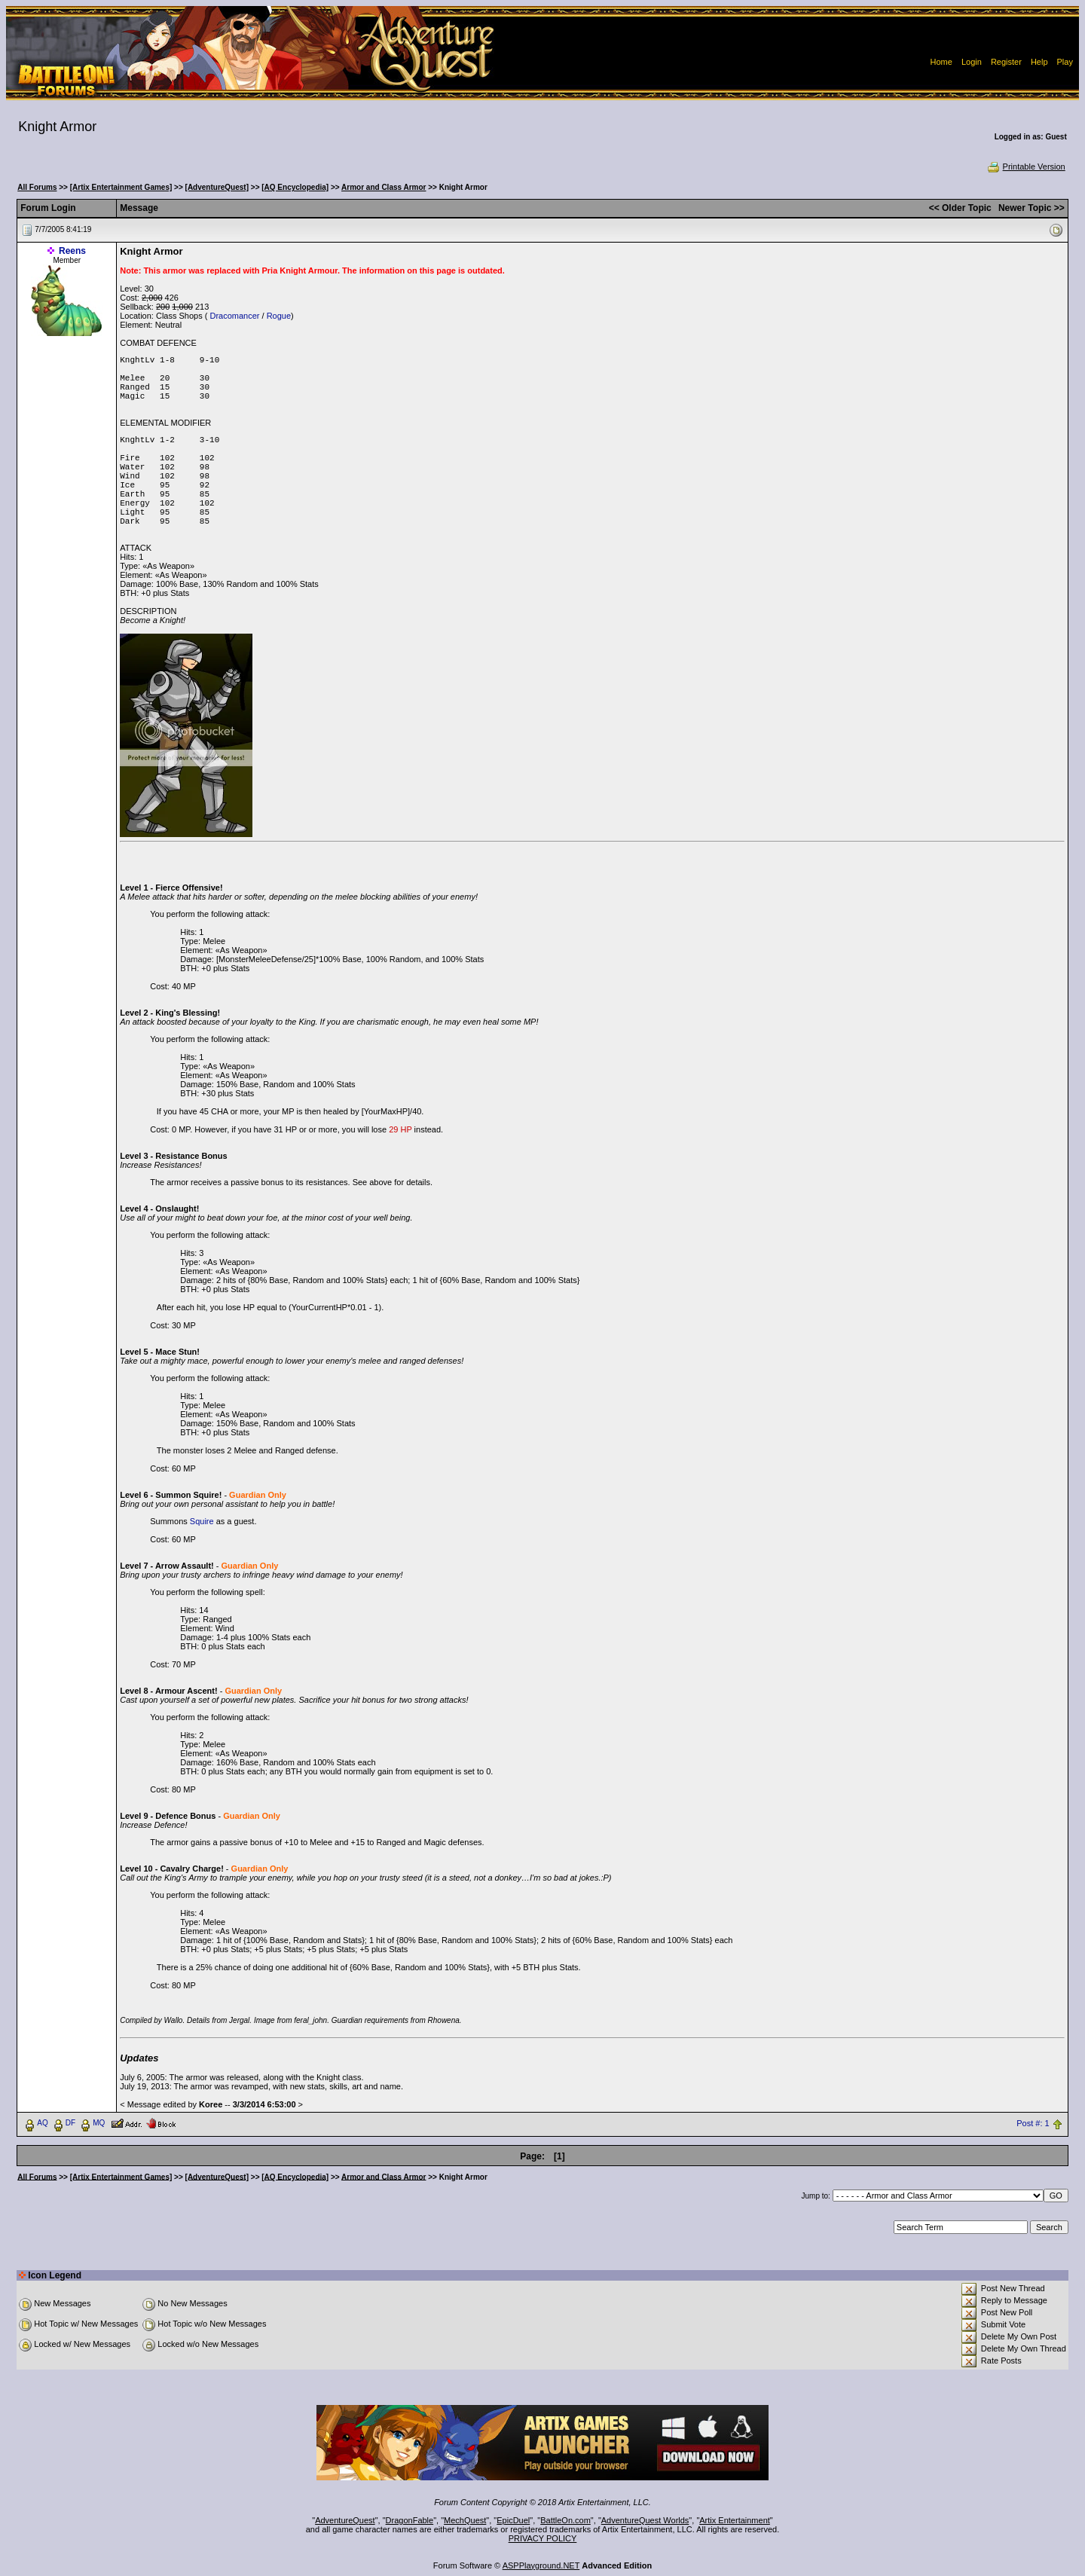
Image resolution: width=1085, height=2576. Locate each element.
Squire (202, 1521)
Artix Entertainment (734, 2520)
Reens (72, 251)
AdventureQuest (345, 2520)
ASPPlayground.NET (541, 2565)
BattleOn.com (565, 2520)
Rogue (279, 315)
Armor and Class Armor (383, 187)
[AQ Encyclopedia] (295, 187)
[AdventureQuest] (217, 187)
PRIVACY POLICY (543, 2538)
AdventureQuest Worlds (645, 2520)
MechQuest (465, 2520)
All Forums (37, 187)
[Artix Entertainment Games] (121, 187)
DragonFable (410, 2520)
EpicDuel (513, 2520)
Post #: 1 (1032, 2123)
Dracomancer (234, 315)
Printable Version (1025, 166)
